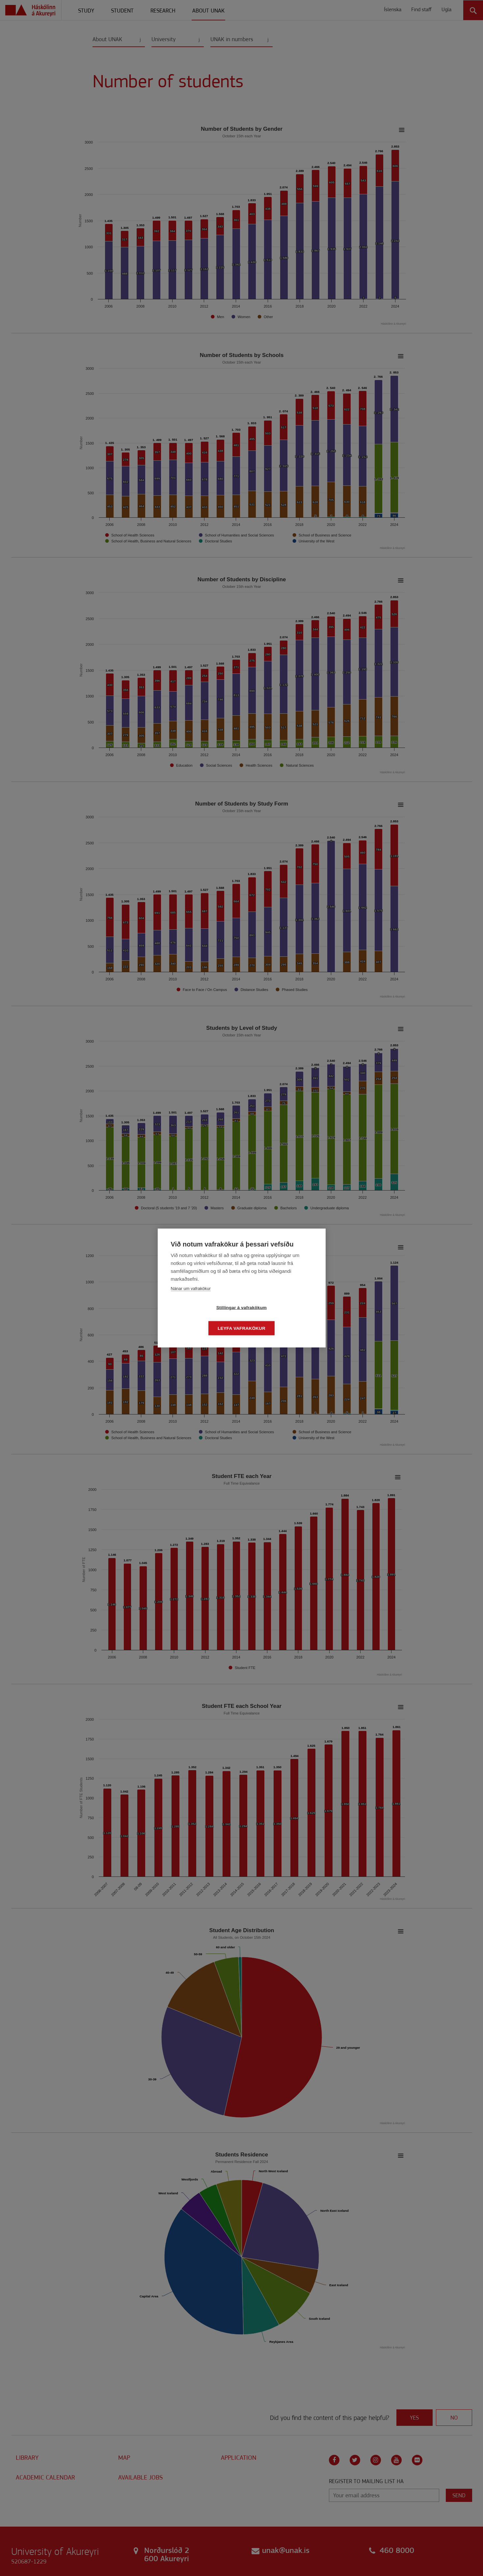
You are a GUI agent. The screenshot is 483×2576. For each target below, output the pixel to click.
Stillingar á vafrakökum (203, 1317)
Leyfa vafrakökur (279, 1317)
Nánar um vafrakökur (191, 1298)
